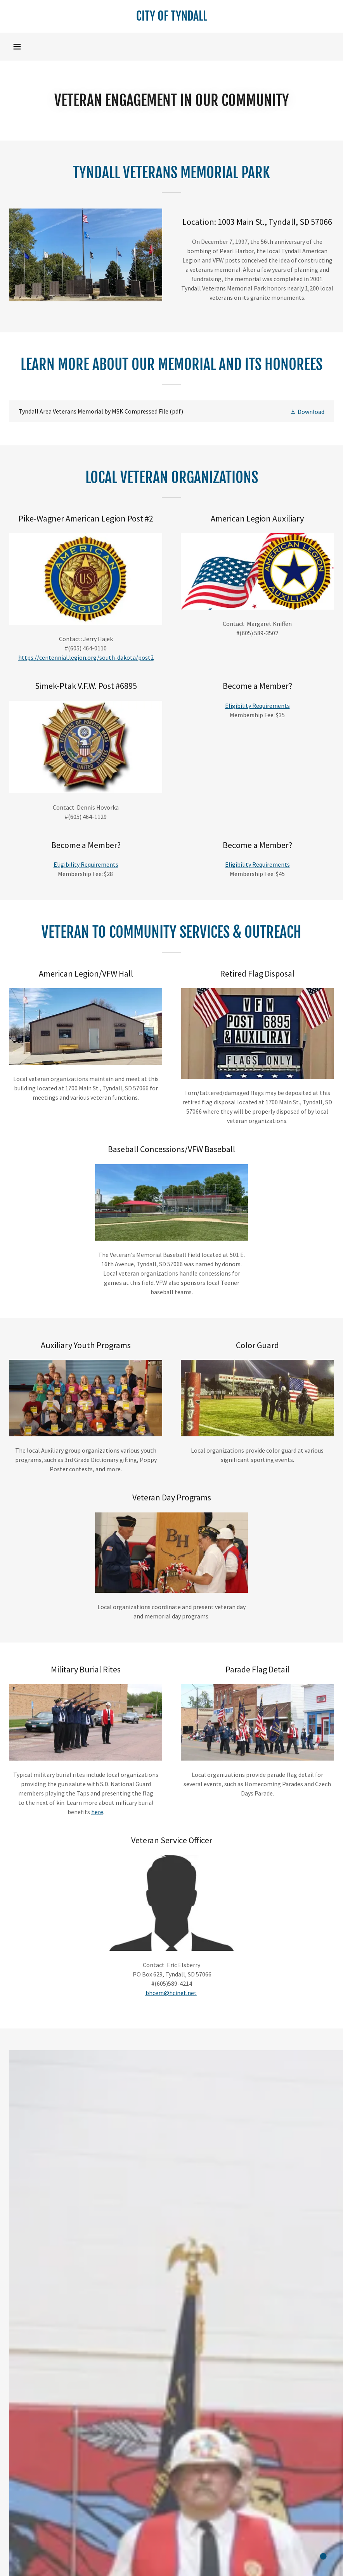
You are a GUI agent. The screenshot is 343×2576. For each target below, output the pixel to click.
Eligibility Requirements (257, 705)
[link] (171, 18)
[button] (17, 46)
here (97, 1812)
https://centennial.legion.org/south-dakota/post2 (86, 657)
